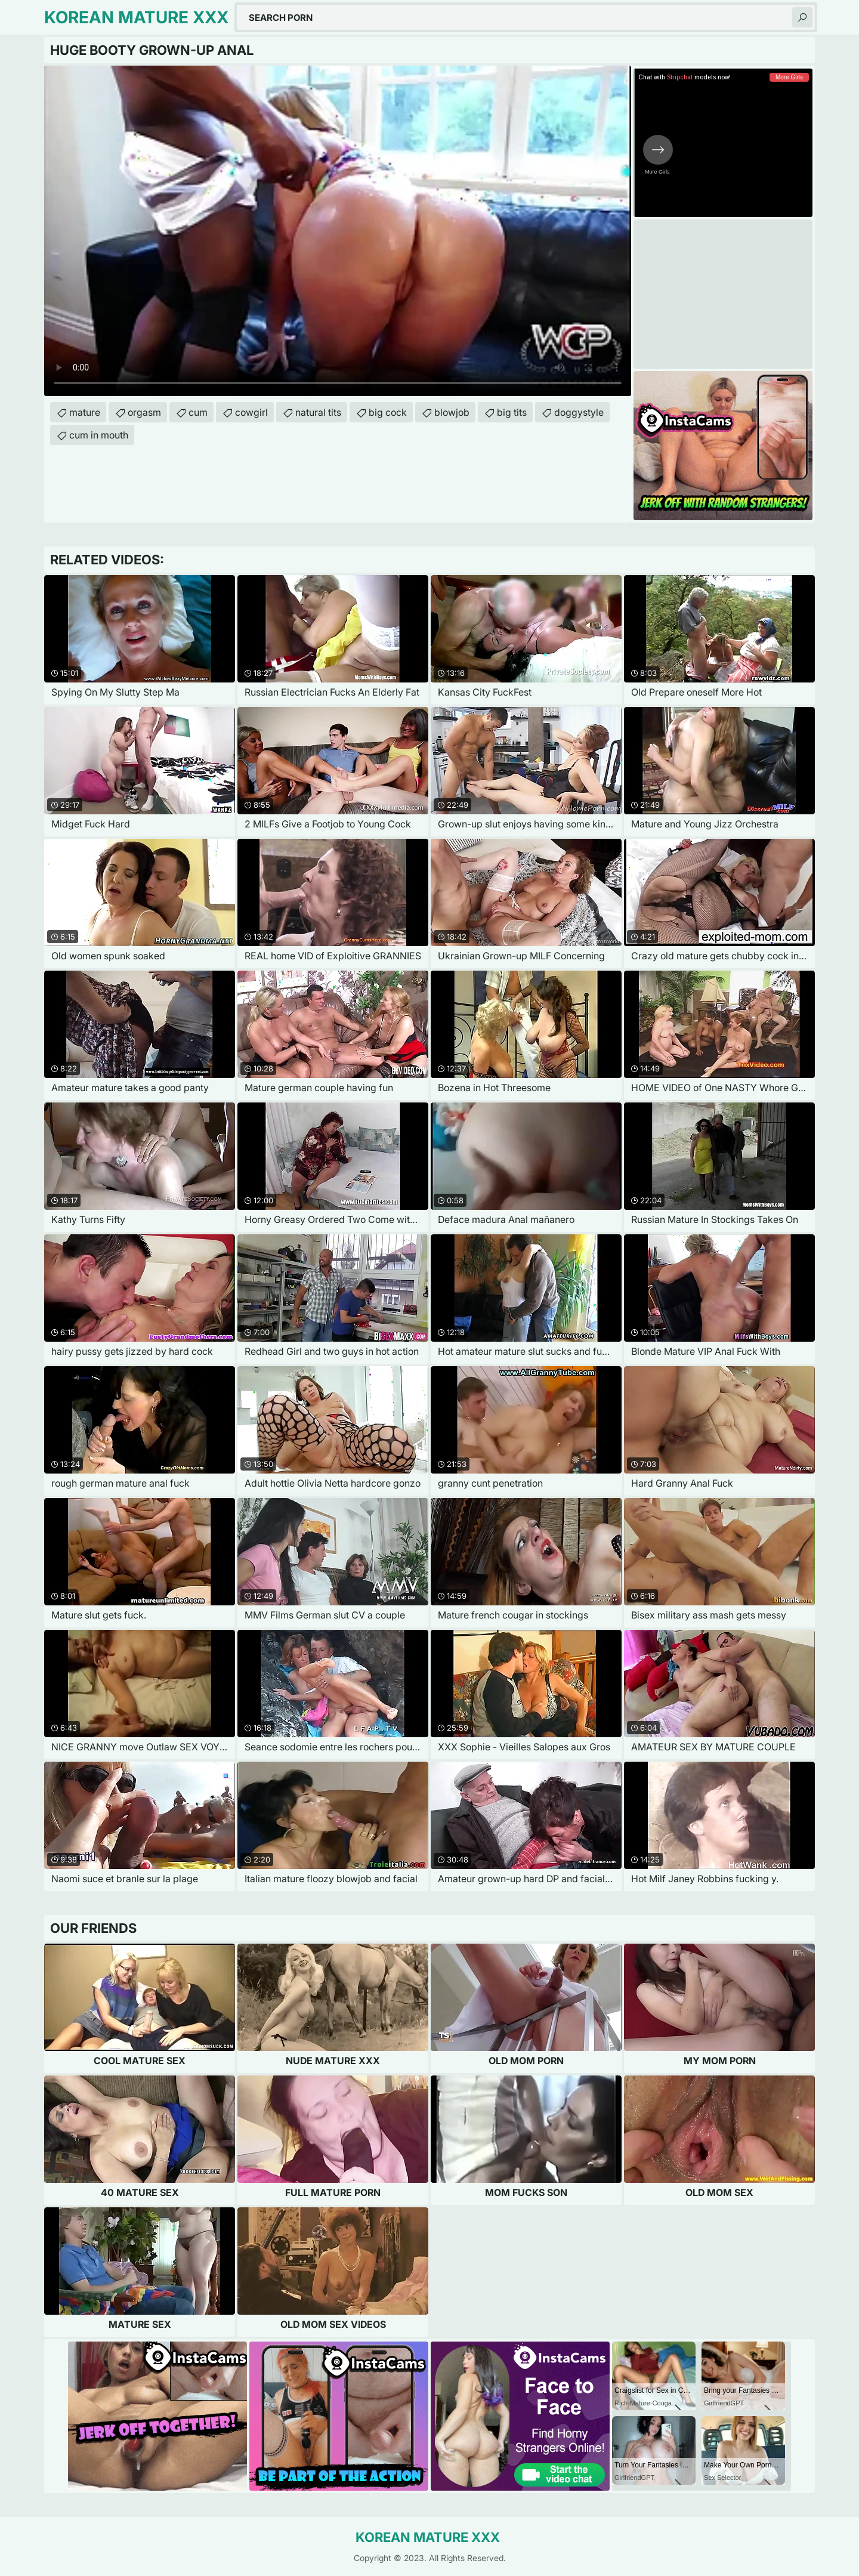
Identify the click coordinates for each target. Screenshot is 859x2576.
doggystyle (579, 412)
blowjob (451, 412)
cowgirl (251, 412)
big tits (512, 412)
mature (84, 412)
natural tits (318, 412)
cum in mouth (98, 435)
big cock (388, 412)
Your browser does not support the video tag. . (337, 231)
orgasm (144, 412)
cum (198, 412)
